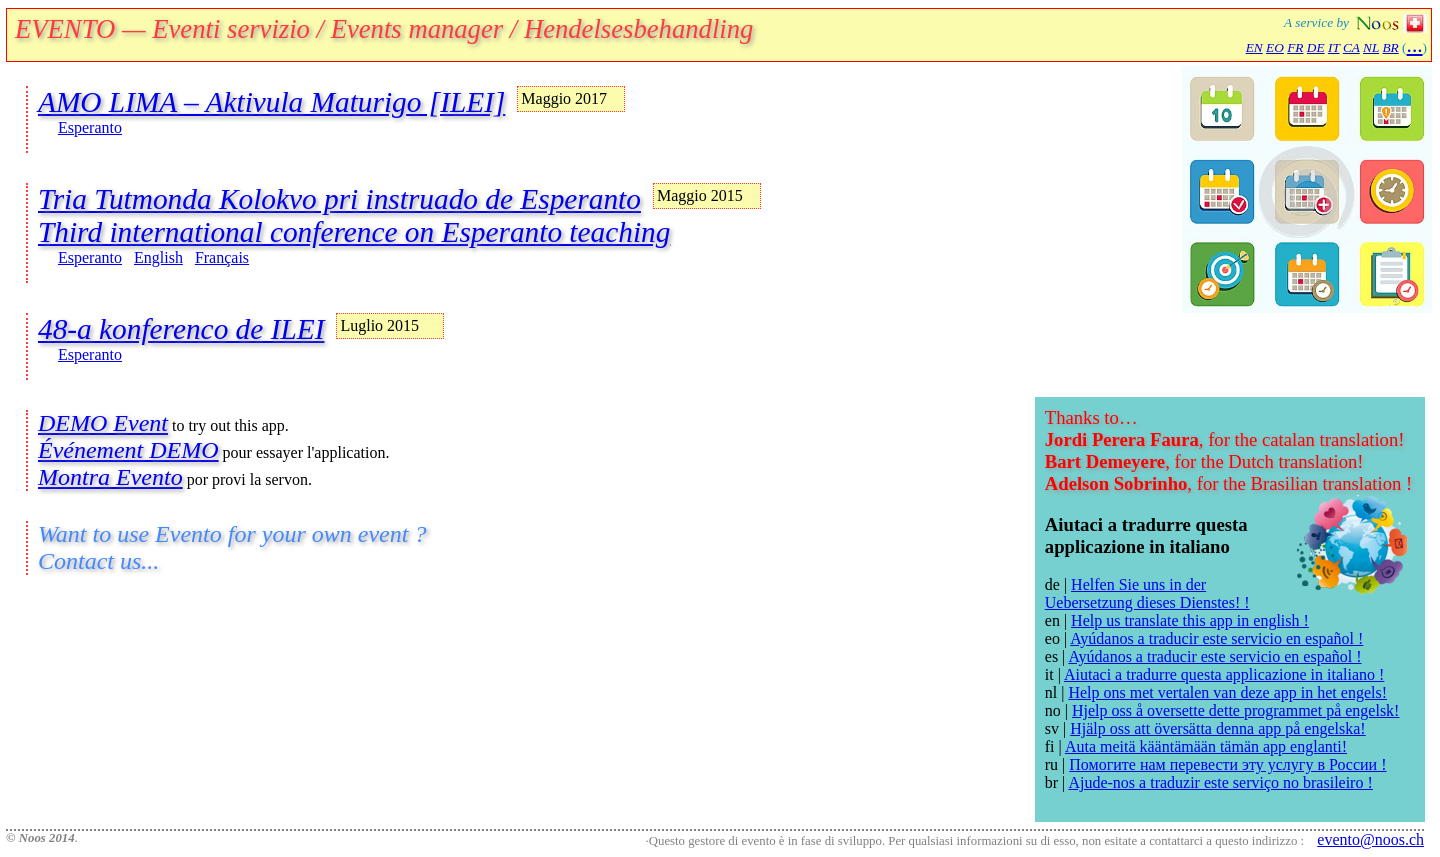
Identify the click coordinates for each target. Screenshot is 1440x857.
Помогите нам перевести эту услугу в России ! (1227, 764)
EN (1254, 47)
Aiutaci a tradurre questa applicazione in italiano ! (1224, 674)
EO (1275, 47)
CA (1351, 47)
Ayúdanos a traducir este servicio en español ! (1216, 638)
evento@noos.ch (1370, 839)
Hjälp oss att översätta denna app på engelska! (1217, 728)
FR (1295, 47)
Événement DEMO (128, 450)
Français (222, 257)
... (1415, 45)
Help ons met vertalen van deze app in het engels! (1227, 692)
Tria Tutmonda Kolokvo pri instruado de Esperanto (339, 199)
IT (1334, 47)
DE (1316, 47)
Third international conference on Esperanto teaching (354, 232)
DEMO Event (103, 423)
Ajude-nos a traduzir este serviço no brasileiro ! (1220, 782)
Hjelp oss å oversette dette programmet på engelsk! (1235, 710)
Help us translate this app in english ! (1190, 620)
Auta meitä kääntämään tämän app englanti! (1206, 746)
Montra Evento (110, 477)
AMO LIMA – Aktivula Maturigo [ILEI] (271, 102)
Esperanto (90, 127)
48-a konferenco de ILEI (181, 329)
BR (1390, 47)
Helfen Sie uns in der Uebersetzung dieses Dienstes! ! (1147, 593)
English (158, 257)
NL (1371, 47)
